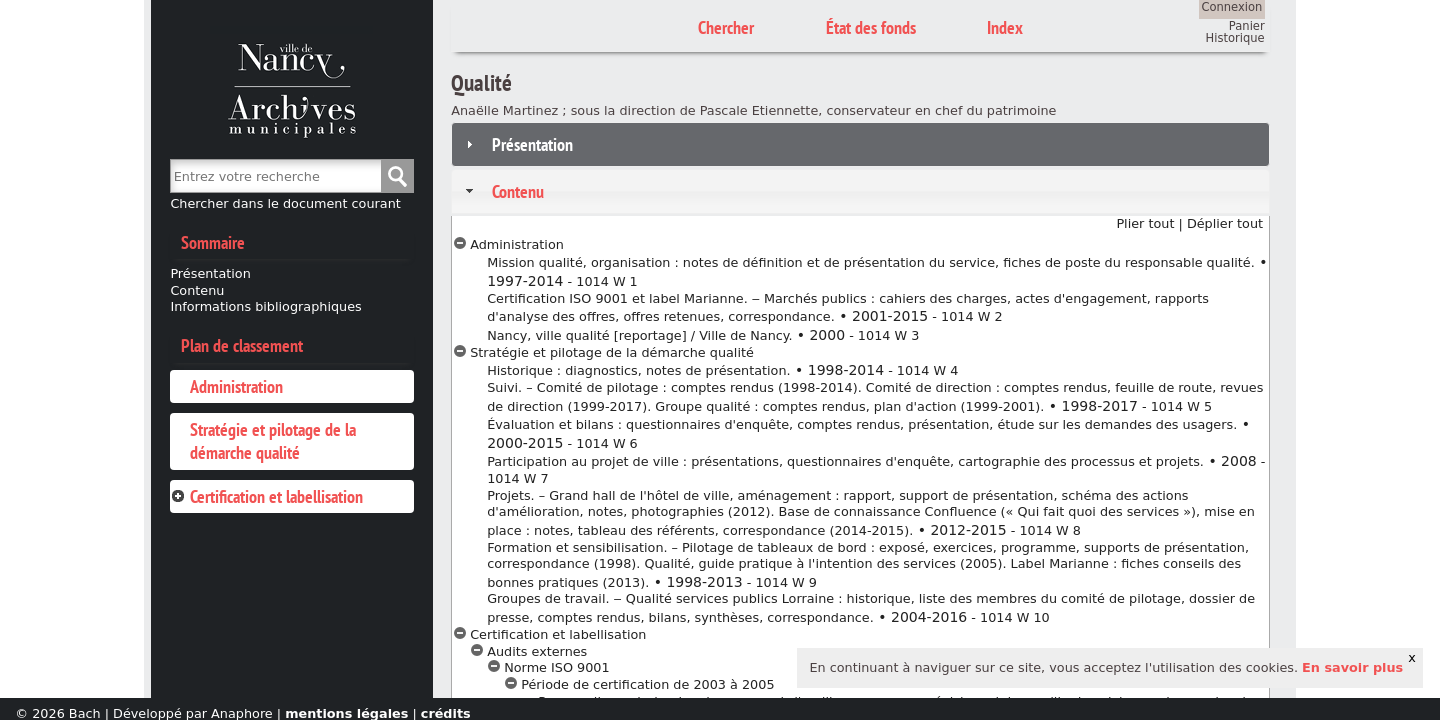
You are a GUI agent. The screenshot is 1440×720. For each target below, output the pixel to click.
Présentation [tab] (516, 144)
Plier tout (1145, 223)
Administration (236, 386)
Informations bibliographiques (265, 306)
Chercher (397, 176)
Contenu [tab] (502, 191)
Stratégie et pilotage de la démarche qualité (273, 441)
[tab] (291, 386)
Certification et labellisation (276, 496)
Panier (1247, 26)
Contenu (197, 290)
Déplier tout (1225, 223)
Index (1005, 27)
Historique (1235, 38)
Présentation (210, 273)
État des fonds (871, 27)
